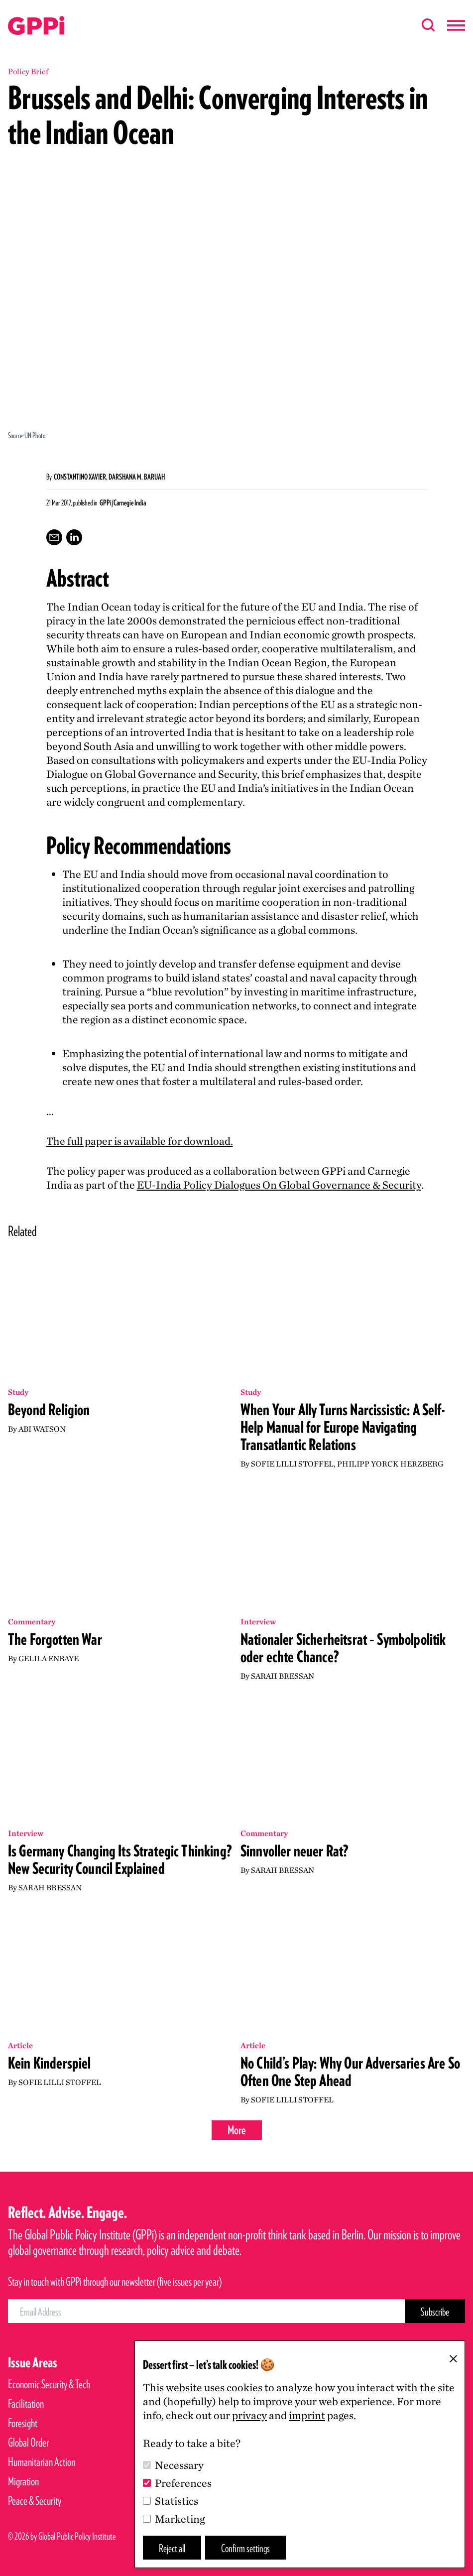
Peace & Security (34, 2500)
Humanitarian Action (41, 2461)
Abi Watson (42, 1429)
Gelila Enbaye (48, 1658)
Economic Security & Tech (49, 2384)
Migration (23, 2481)
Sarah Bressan (282, 1676)
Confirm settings (245, 2548)
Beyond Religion (49, 1409)
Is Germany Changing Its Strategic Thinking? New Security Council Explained (120, 1859)
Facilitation (26, 2403)
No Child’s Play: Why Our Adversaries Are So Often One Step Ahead (350, 2071)
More (237, 2129)
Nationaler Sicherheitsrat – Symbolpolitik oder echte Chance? (343, 1647)
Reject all (172, 2548)
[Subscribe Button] (435, 2311)
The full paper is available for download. (139, 1140)
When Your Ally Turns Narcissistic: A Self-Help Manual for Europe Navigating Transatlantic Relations (342, 1427)
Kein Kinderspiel (49, 2063)
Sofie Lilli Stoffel (292, 1464)
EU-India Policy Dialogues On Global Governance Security (279, 1184)
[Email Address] (206, 2311)
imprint (307, 2415)
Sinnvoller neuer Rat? (294, 1850)
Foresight (22, 2423)
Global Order (28, 2442)
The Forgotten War (55, 1639)
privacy (249, 2415)
